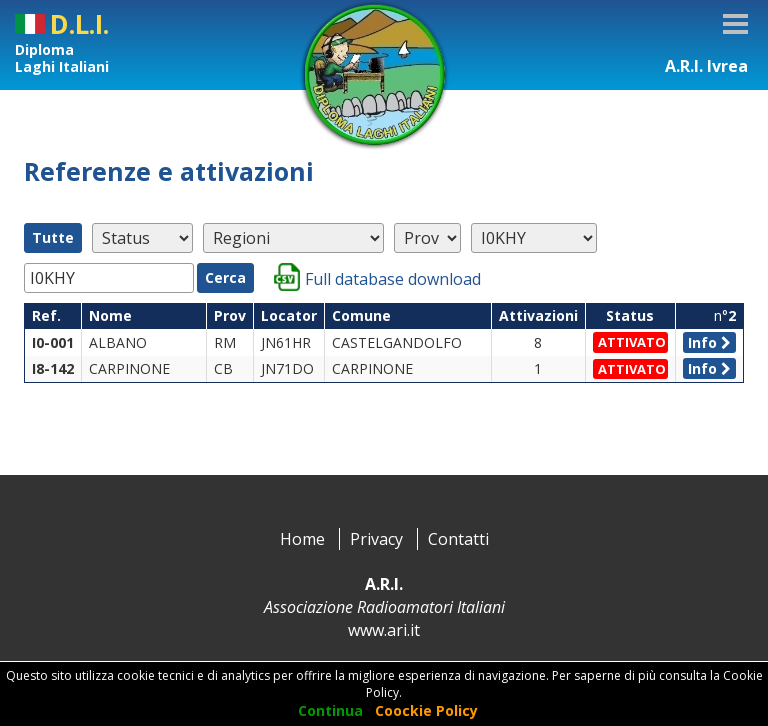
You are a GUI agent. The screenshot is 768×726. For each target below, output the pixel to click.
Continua (330, 710)
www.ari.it (384, 630)
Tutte (53, 237)
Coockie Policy (426, 710)
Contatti (458, 539)
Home (302, 539)
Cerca (225, 277)
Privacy (376, 539)
